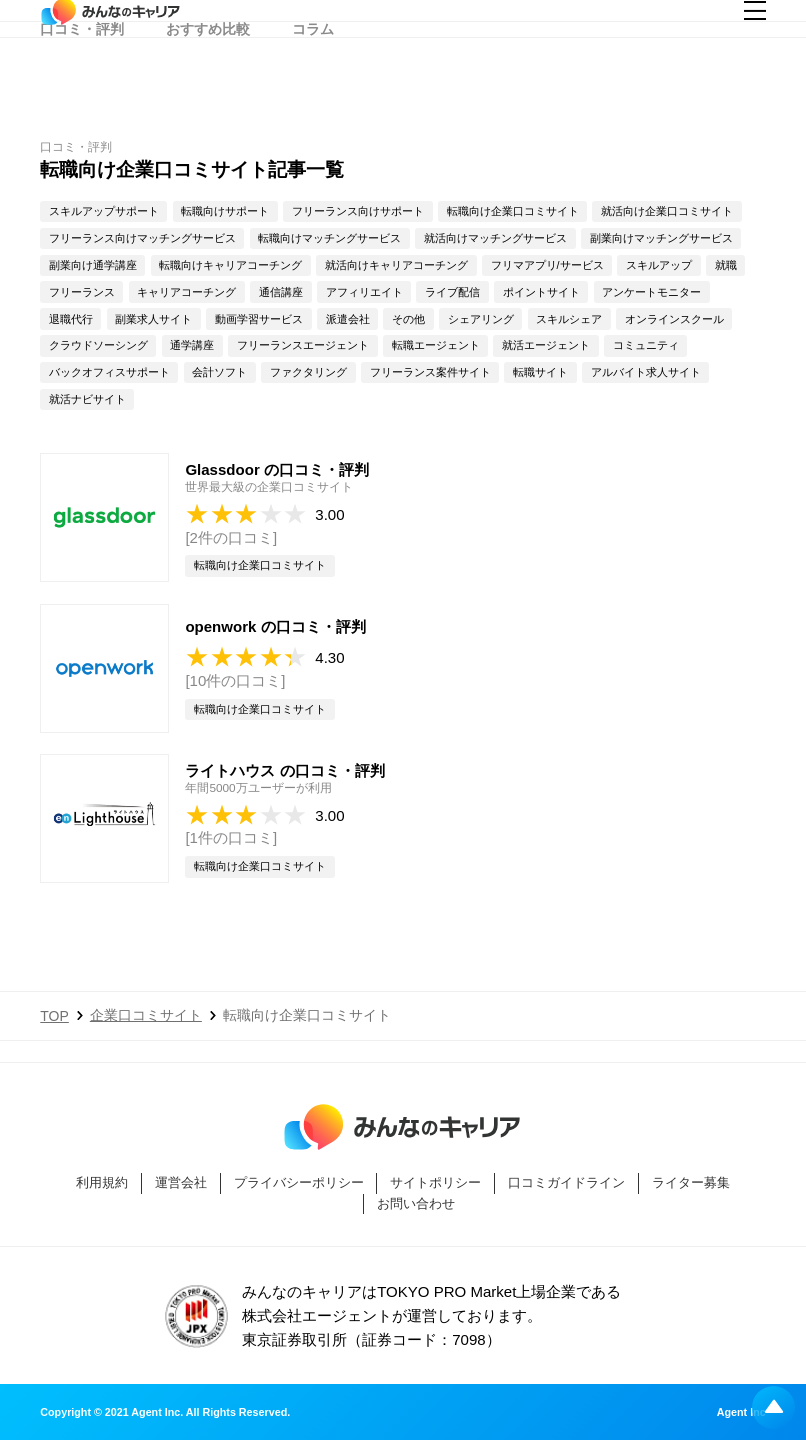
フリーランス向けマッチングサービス (142, 238)
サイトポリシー (435, 1182)
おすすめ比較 (208, 75)
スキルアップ (659, 265)
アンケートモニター (651, 292)
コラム (313, 75)
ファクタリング (308, 372)
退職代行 (71, 319)
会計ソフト (219, 372)
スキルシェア (569, 319)
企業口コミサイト (146, 1015)
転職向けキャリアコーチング (230, 265)
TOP (54, 1016)
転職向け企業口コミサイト (513, 211)
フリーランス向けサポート (358, 211)
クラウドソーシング (98, 345)
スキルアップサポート (104, 211)
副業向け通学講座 (93, 265)
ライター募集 (691, 1182)
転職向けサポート (225, 211)
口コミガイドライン (566, 1182)
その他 (408, 319)
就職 (726, 265)
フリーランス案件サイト (430, 372)
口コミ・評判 (82, 75)
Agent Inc (741, 1412)
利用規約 (102, 1182)
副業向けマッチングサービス (661, 238)
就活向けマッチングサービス (495, 238)
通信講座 (281, 292)
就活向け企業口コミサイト (667, 211)
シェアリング (481, 319)
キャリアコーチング (186, 292)
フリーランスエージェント (303, 345)
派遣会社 (348, 319)
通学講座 (192, 345)
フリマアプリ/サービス (547, 265)
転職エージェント (436, 345)
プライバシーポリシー (299, 1182)
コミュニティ (646, 345)
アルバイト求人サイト (646, 372)
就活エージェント (546, 345)
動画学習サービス (259, 319)
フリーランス (82, 292)
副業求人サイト (153, 319)
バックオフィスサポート (109, 372)
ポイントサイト (541, 292)
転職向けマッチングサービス (329, 238)
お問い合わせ (416, 1203)
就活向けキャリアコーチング (396, 265)
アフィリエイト (364, 292)
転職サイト (540, 372)
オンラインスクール (674, 319)
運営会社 (181, 1182)
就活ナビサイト (87, 399)
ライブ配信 (452, 292)
